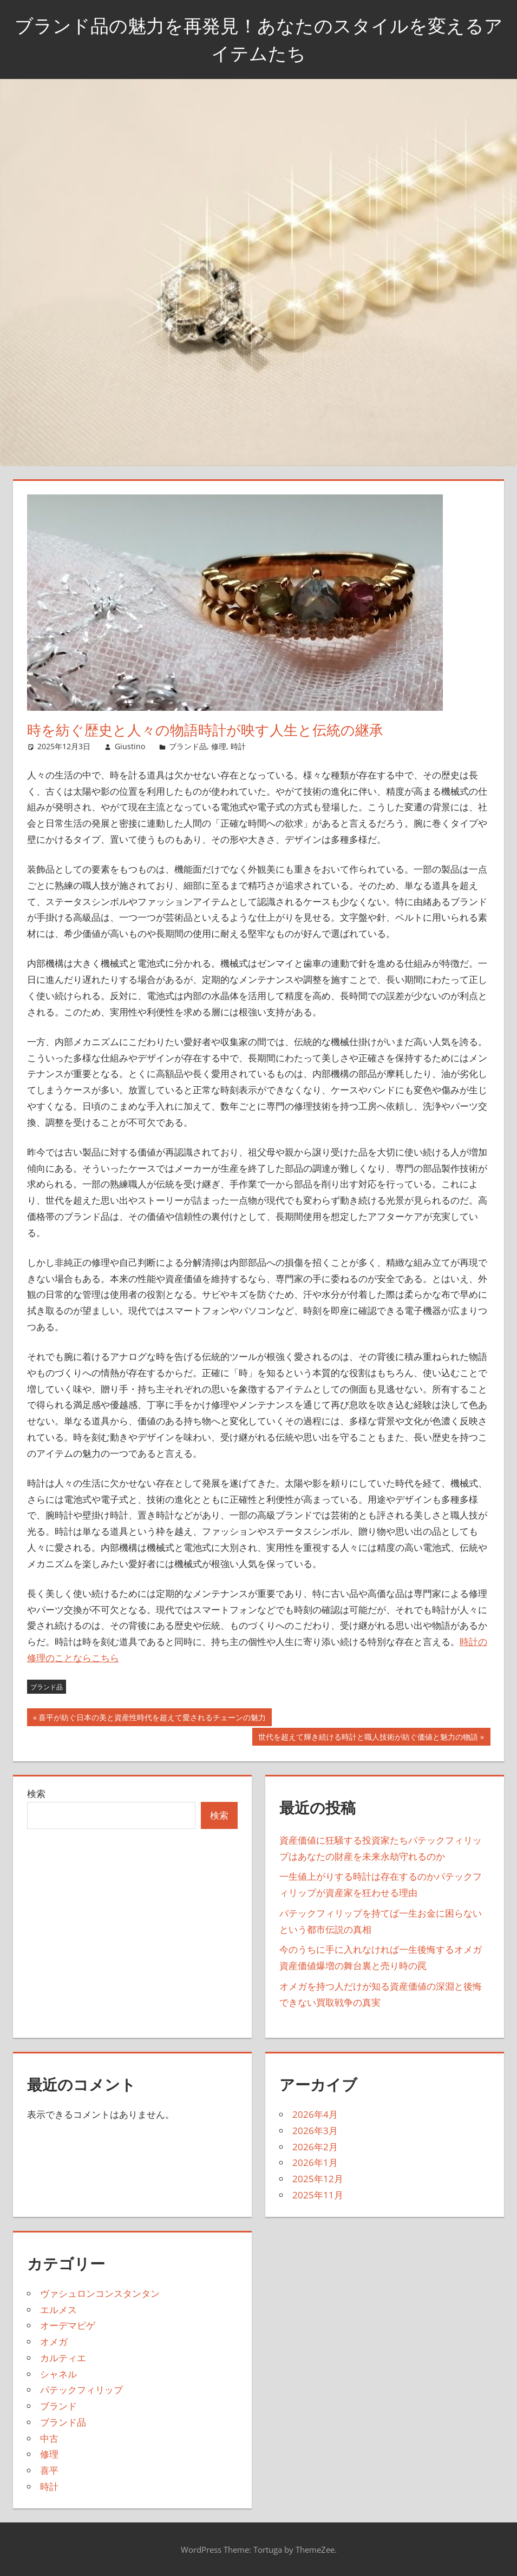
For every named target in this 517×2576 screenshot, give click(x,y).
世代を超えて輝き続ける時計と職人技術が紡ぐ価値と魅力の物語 (368, 1738)
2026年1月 (315, 2162)
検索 (36, 1793)
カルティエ (63, 2358)
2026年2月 (315, 2147)
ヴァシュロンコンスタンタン (100, 2293)
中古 (49, 2438)
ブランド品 (188, 746)
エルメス (58, 2309)
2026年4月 (315, 2114)
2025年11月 (317, 2195)
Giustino (130, 746)
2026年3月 (315, 2130)
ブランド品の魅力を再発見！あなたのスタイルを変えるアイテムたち (259, 38)
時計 (238, 746)
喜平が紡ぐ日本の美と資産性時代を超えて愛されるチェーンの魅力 (152, 1718)
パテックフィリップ (81, 2389)
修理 (218, 746)
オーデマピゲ (67, 2325)
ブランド (58, 2406)
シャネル (58, 2374)
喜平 (49, 2470)
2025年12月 (317, 2178)
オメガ (54, 2341)
